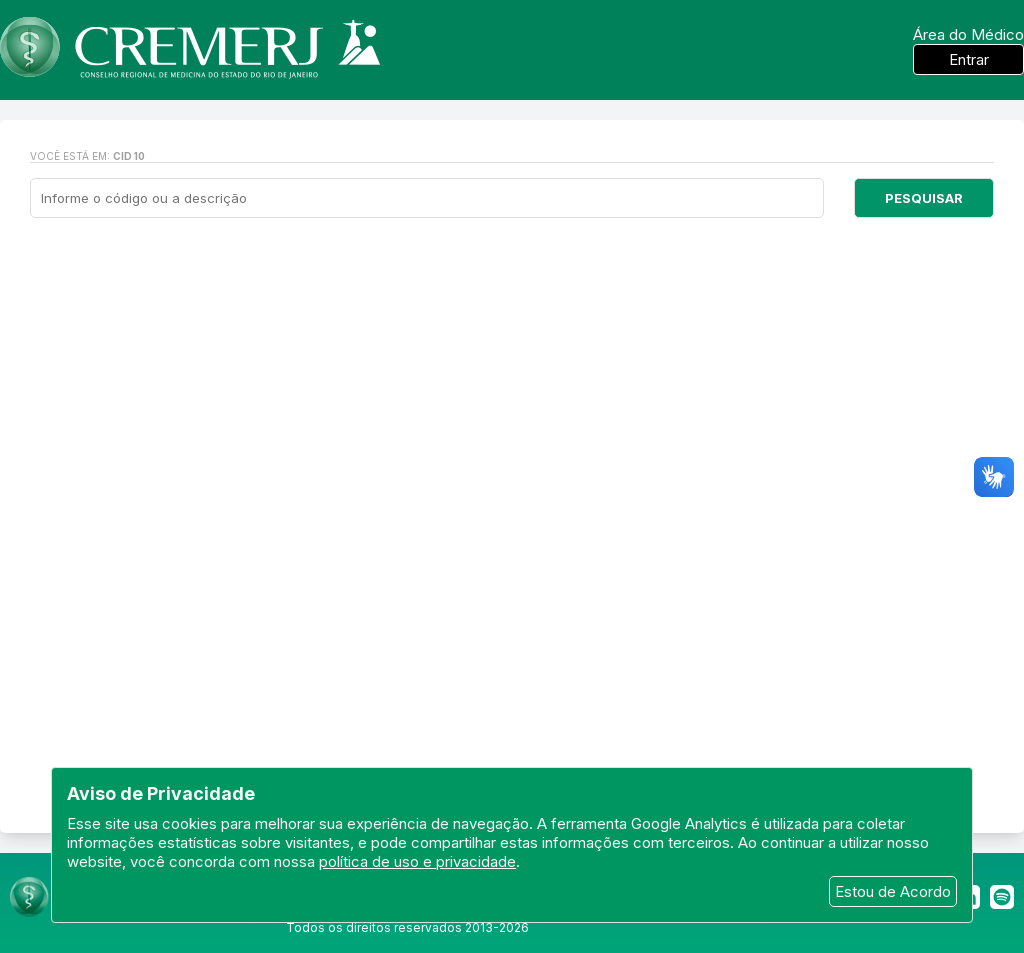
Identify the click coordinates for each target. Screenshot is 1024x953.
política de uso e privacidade (417, 861)
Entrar (969, 59)
